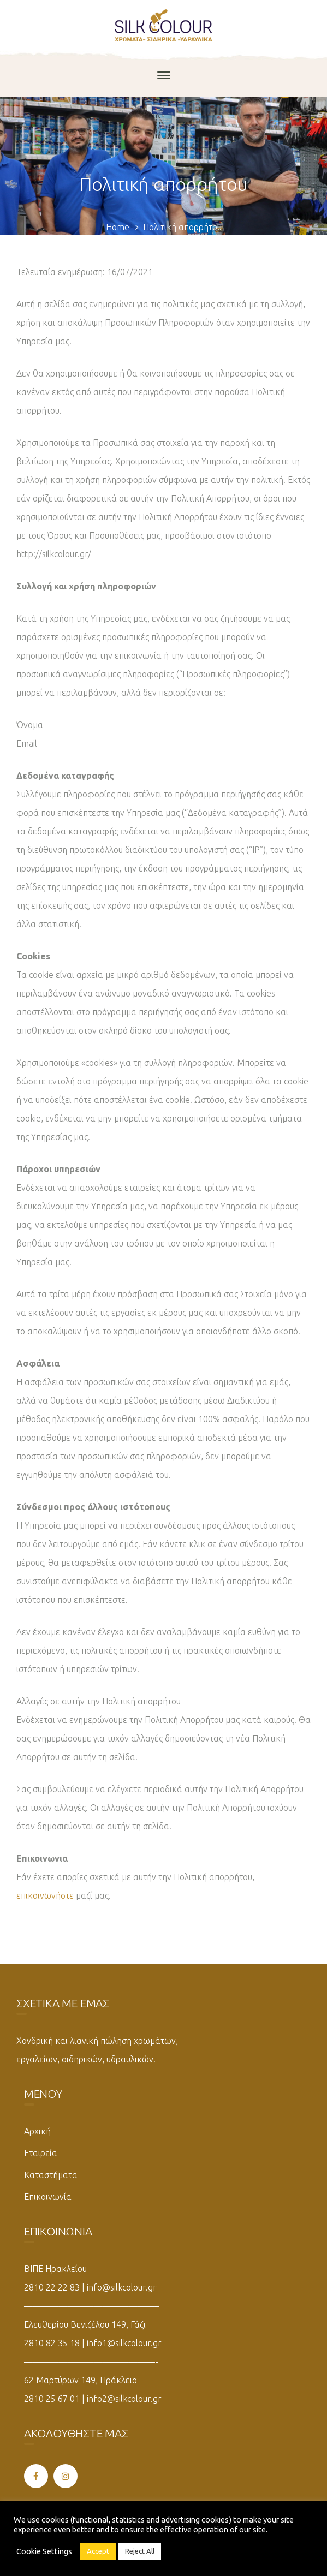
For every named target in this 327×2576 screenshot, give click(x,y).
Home (117, 227)
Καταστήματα (51, 2175)
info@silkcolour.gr (122, 2287)
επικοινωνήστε (45, 1895)
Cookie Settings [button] (44, 2551)
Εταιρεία (40, 2153)
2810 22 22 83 (52, 2287)
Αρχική (37, 2131)
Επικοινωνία (48, 2197)
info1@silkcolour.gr (124, 2343)
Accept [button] (98, 2551)
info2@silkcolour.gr (124, 2399)
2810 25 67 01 (52, 2399)
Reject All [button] (139, 2551)
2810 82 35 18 (52, 2343)
